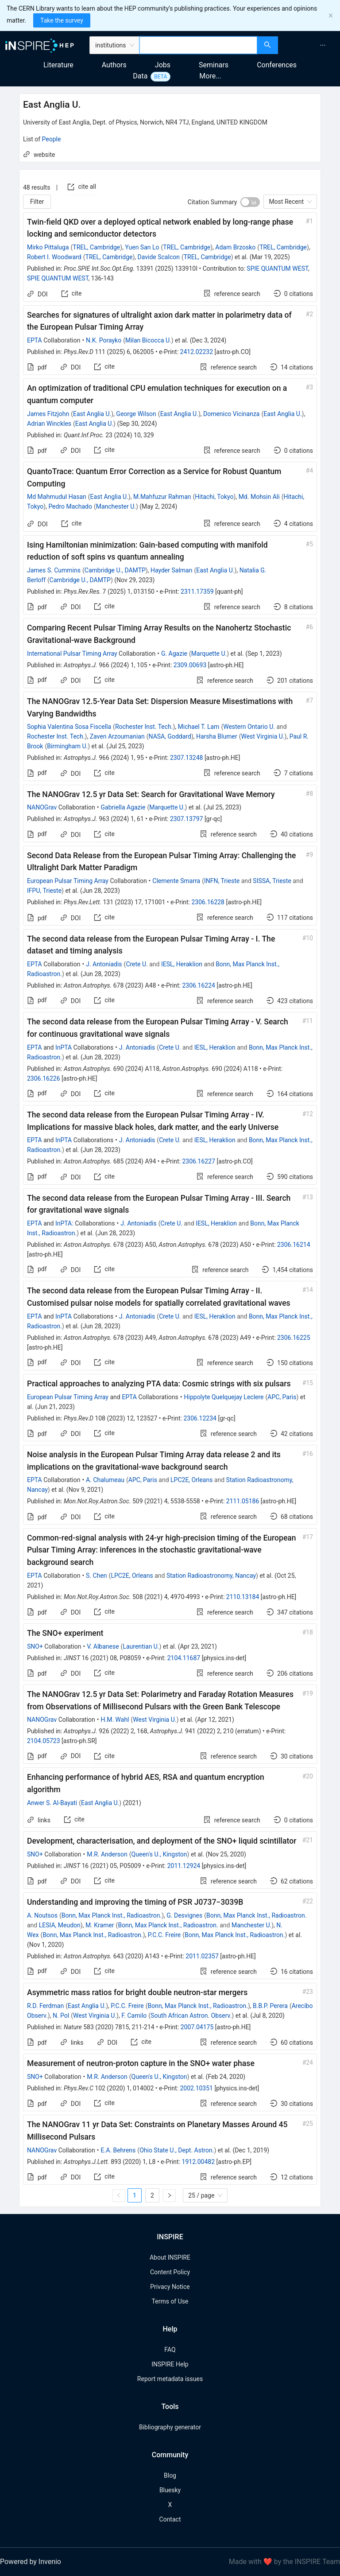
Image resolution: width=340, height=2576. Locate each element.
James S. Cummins (54, 570)
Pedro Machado (70, 506)
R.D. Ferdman (45, 2005)
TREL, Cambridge (96, 247)
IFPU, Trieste (44, 890)
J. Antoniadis (104, 964)
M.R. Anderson (107, 1854)
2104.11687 (184, 1658)
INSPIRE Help (169, 2364)
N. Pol (61, 2015)
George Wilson (136, 413)
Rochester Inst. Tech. (144, 726)
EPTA (34, 340)
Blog (170, 2475)
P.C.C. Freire (164, 1934)
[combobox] (198, 45)
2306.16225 (293, 1337)
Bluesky (170, 2490)
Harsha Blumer (216, 736)
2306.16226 (43, 1078)
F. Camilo (134, 2015)
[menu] (310, 45)
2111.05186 (242, 1501)
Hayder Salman (172, 570)
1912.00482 (198, 2161)
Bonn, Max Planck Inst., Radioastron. (112, 1915)
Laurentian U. (141, 1646)
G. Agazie (174, 653)
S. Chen (96, 1575)
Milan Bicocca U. (148, 340)
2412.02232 (196, 351)
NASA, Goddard (170, 736)
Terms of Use (170, 2301)
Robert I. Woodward (54, 257)
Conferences (277, 65)
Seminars (213, 65)
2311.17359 (197, 591)
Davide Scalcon (159, 257)
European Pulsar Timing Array (67, 880)
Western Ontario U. (249, 726)
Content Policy (170, 2272)
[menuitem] (323, 45)
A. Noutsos (42, 1915)
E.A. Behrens (118, 2150)
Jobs (162, 65)
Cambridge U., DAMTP (115, 570)
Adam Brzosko (235, 247)
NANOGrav (42, 807)
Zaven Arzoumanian (117, 736)
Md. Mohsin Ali (259, 496)
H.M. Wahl (115, 1719)
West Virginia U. (262, 736)
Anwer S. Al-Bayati (52, 1802)
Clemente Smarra (176, 880)
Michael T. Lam (199, 726)
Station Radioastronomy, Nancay (211, 1575)
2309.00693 (190, 665)
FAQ (169, 2349)
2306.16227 (198, 1161)
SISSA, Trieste (272, 880)
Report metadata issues (170, 2378)
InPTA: (64, 1223)
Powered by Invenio (30, 2561)
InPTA (63, 1047)
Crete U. (136, 964)
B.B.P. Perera (270, 2005)
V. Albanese (103, 1646)
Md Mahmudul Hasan (56, 496)
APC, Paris (281, 1397)
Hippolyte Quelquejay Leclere (224, 1397)
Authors (114, 65)
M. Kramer (99, 1925)
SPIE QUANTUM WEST (277, 268)
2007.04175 (197, 2027)
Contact (170, 2519)
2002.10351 (196, 2088)
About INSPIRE (170, 2257)
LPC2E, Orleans (191, 1479)
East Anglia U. (92, 413)
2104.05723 (43, 1740)
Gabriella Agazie (123, 807)
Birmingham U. (67, 746)
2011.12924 (184, 1865)
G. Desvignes (184, 1915)
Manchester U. (116, 506)
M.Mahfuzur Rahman (162, 496)
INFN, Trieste (222, 880)
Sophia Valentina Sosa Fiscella (69, 726)
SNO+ (35, 1646)
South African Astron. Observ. (191, 2015)
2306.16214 (293, 1244)
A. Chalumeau (105, 1479)
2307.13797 (186, 818)
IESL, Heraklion (181, 964)
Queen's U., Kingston (159, 1854)
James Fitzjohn (48, 413)
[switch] (250, 202)
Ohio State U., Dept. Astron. (176, 2150)
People (51, 139)
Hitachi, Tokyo (214, 496)
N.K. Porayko (103, 340)
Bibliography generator (170, 2427)
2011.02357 (202, 1956)
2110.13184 (242, 1596)
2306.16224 (198, 985)
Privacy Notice (169, 2286)
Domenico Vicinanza (231, 413)
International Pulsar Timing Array (72, 653)
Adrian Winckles (49, 423)
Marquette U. (209, 653)
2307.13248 (186, 757)
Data (140, 76)
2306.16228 (207, 902)
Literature (58, 65)
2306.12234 (199, 1418)
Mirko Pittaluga (48, 247)
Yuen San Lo (142, 247)
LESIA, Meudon (60, 1925)
